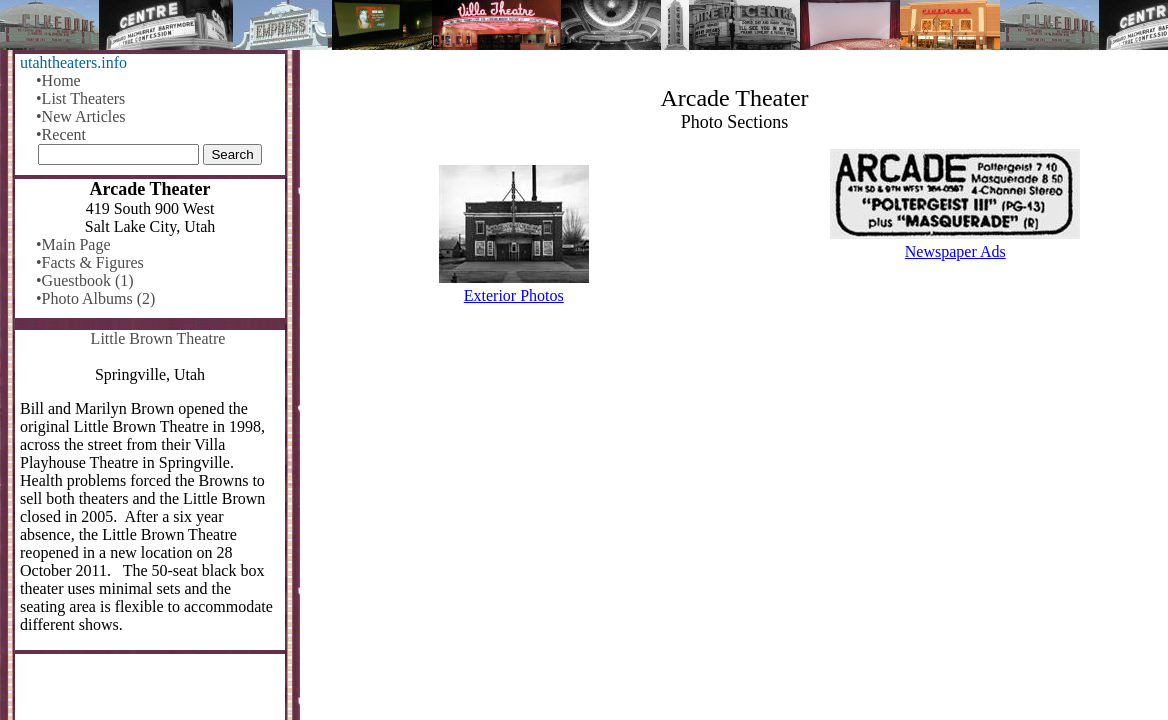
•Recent (61, 134)
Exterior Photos (514, 295)
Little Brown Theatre (158, 338)
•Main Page (73, 244)
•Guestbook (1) (85, 280)
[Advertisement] (734, 477)
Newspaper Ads (955, 251)
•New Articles (81, 116)
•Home (58, 80)
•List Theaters (80, 98)
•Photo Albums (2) (95, 298)
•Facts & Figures (90, 262)
